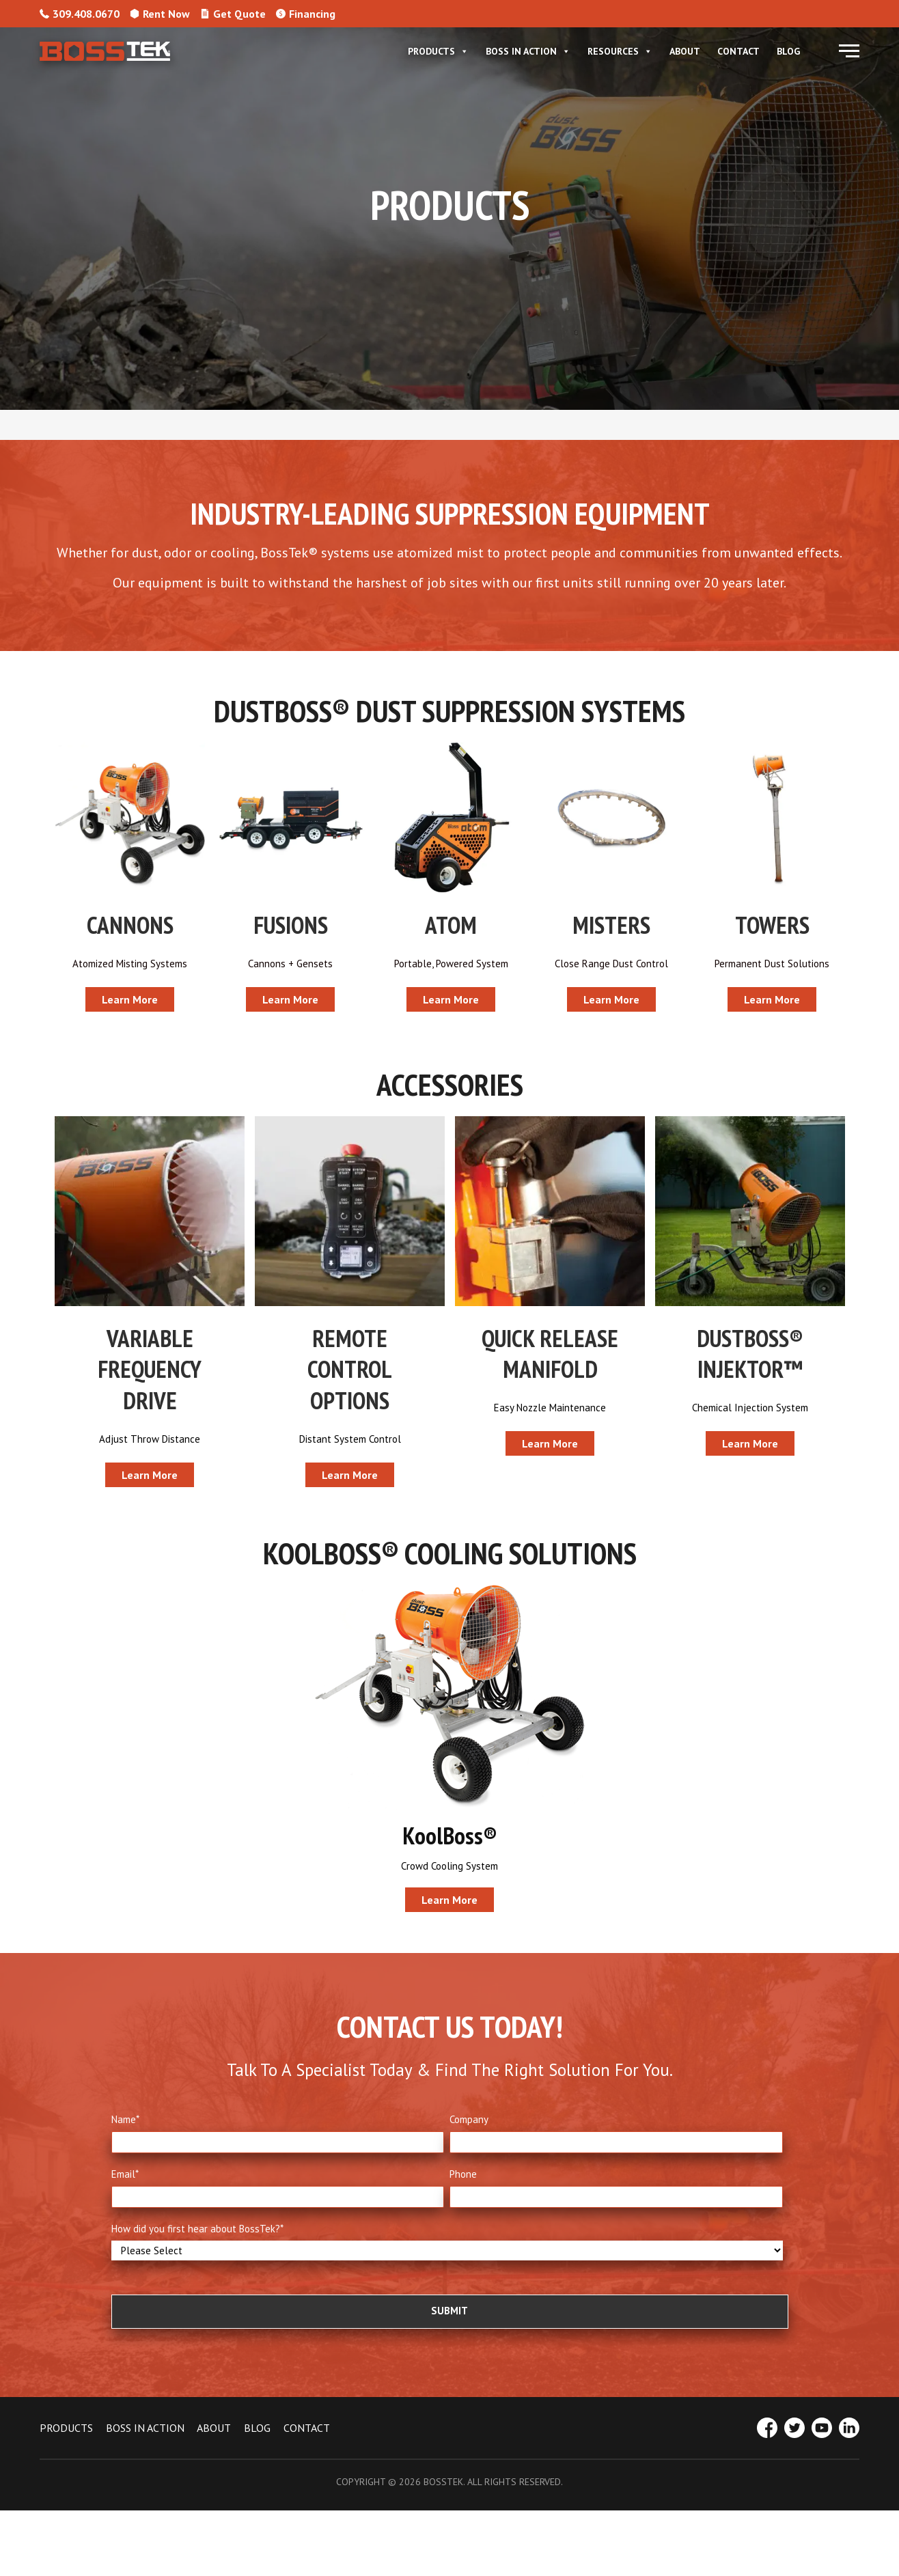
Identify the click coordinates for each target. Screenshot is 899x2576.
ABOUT (214, 2442)
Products (438, 51)
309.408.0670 (80, 13)
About (684, 51)
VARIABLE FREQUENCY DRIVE (150, 1373)
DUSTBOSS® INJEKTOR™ (750, 1358)
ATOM (451, 925)
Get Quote (233, 13)
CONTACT (306, 2442)
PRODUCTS (66, 2442)
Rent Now (160, 13)
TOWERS (772, 925)
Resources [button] (619, 51)
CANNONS (130, 925)
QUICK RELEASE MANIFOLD (550, 1358)
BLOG (257, 2442)
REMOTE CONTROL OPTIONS (349, 1373)
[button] (849, 51)
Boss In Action (528, 51)
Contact (738, 51)
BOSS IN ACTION (145, 2442)
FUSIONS (290, 925)
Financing (305, 13)
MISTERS (611, 925)
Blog (788, 51)
